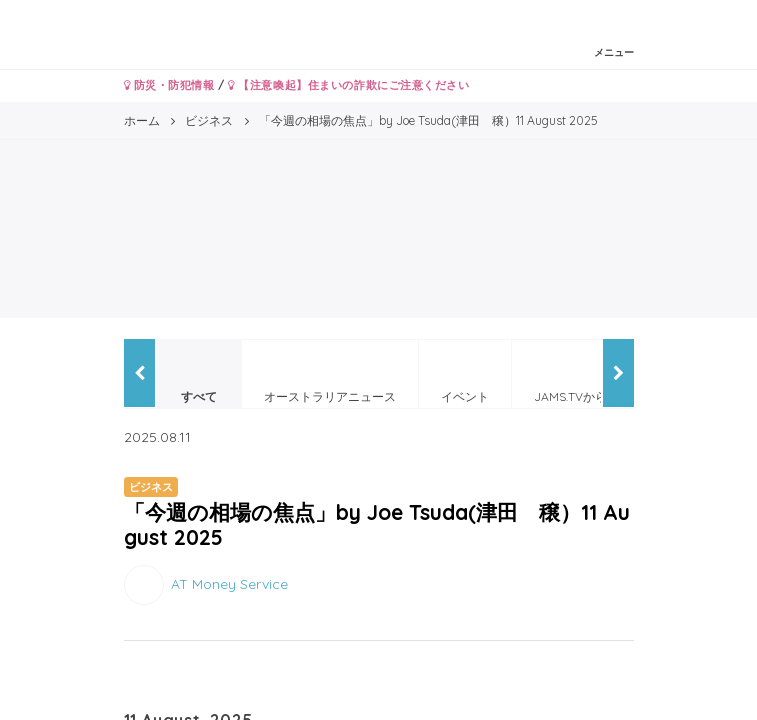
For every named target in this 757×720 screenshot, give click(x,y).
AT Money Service (229, 584)
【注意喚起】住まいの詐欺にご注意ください (348, 85)
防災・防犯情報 (169, 85)
